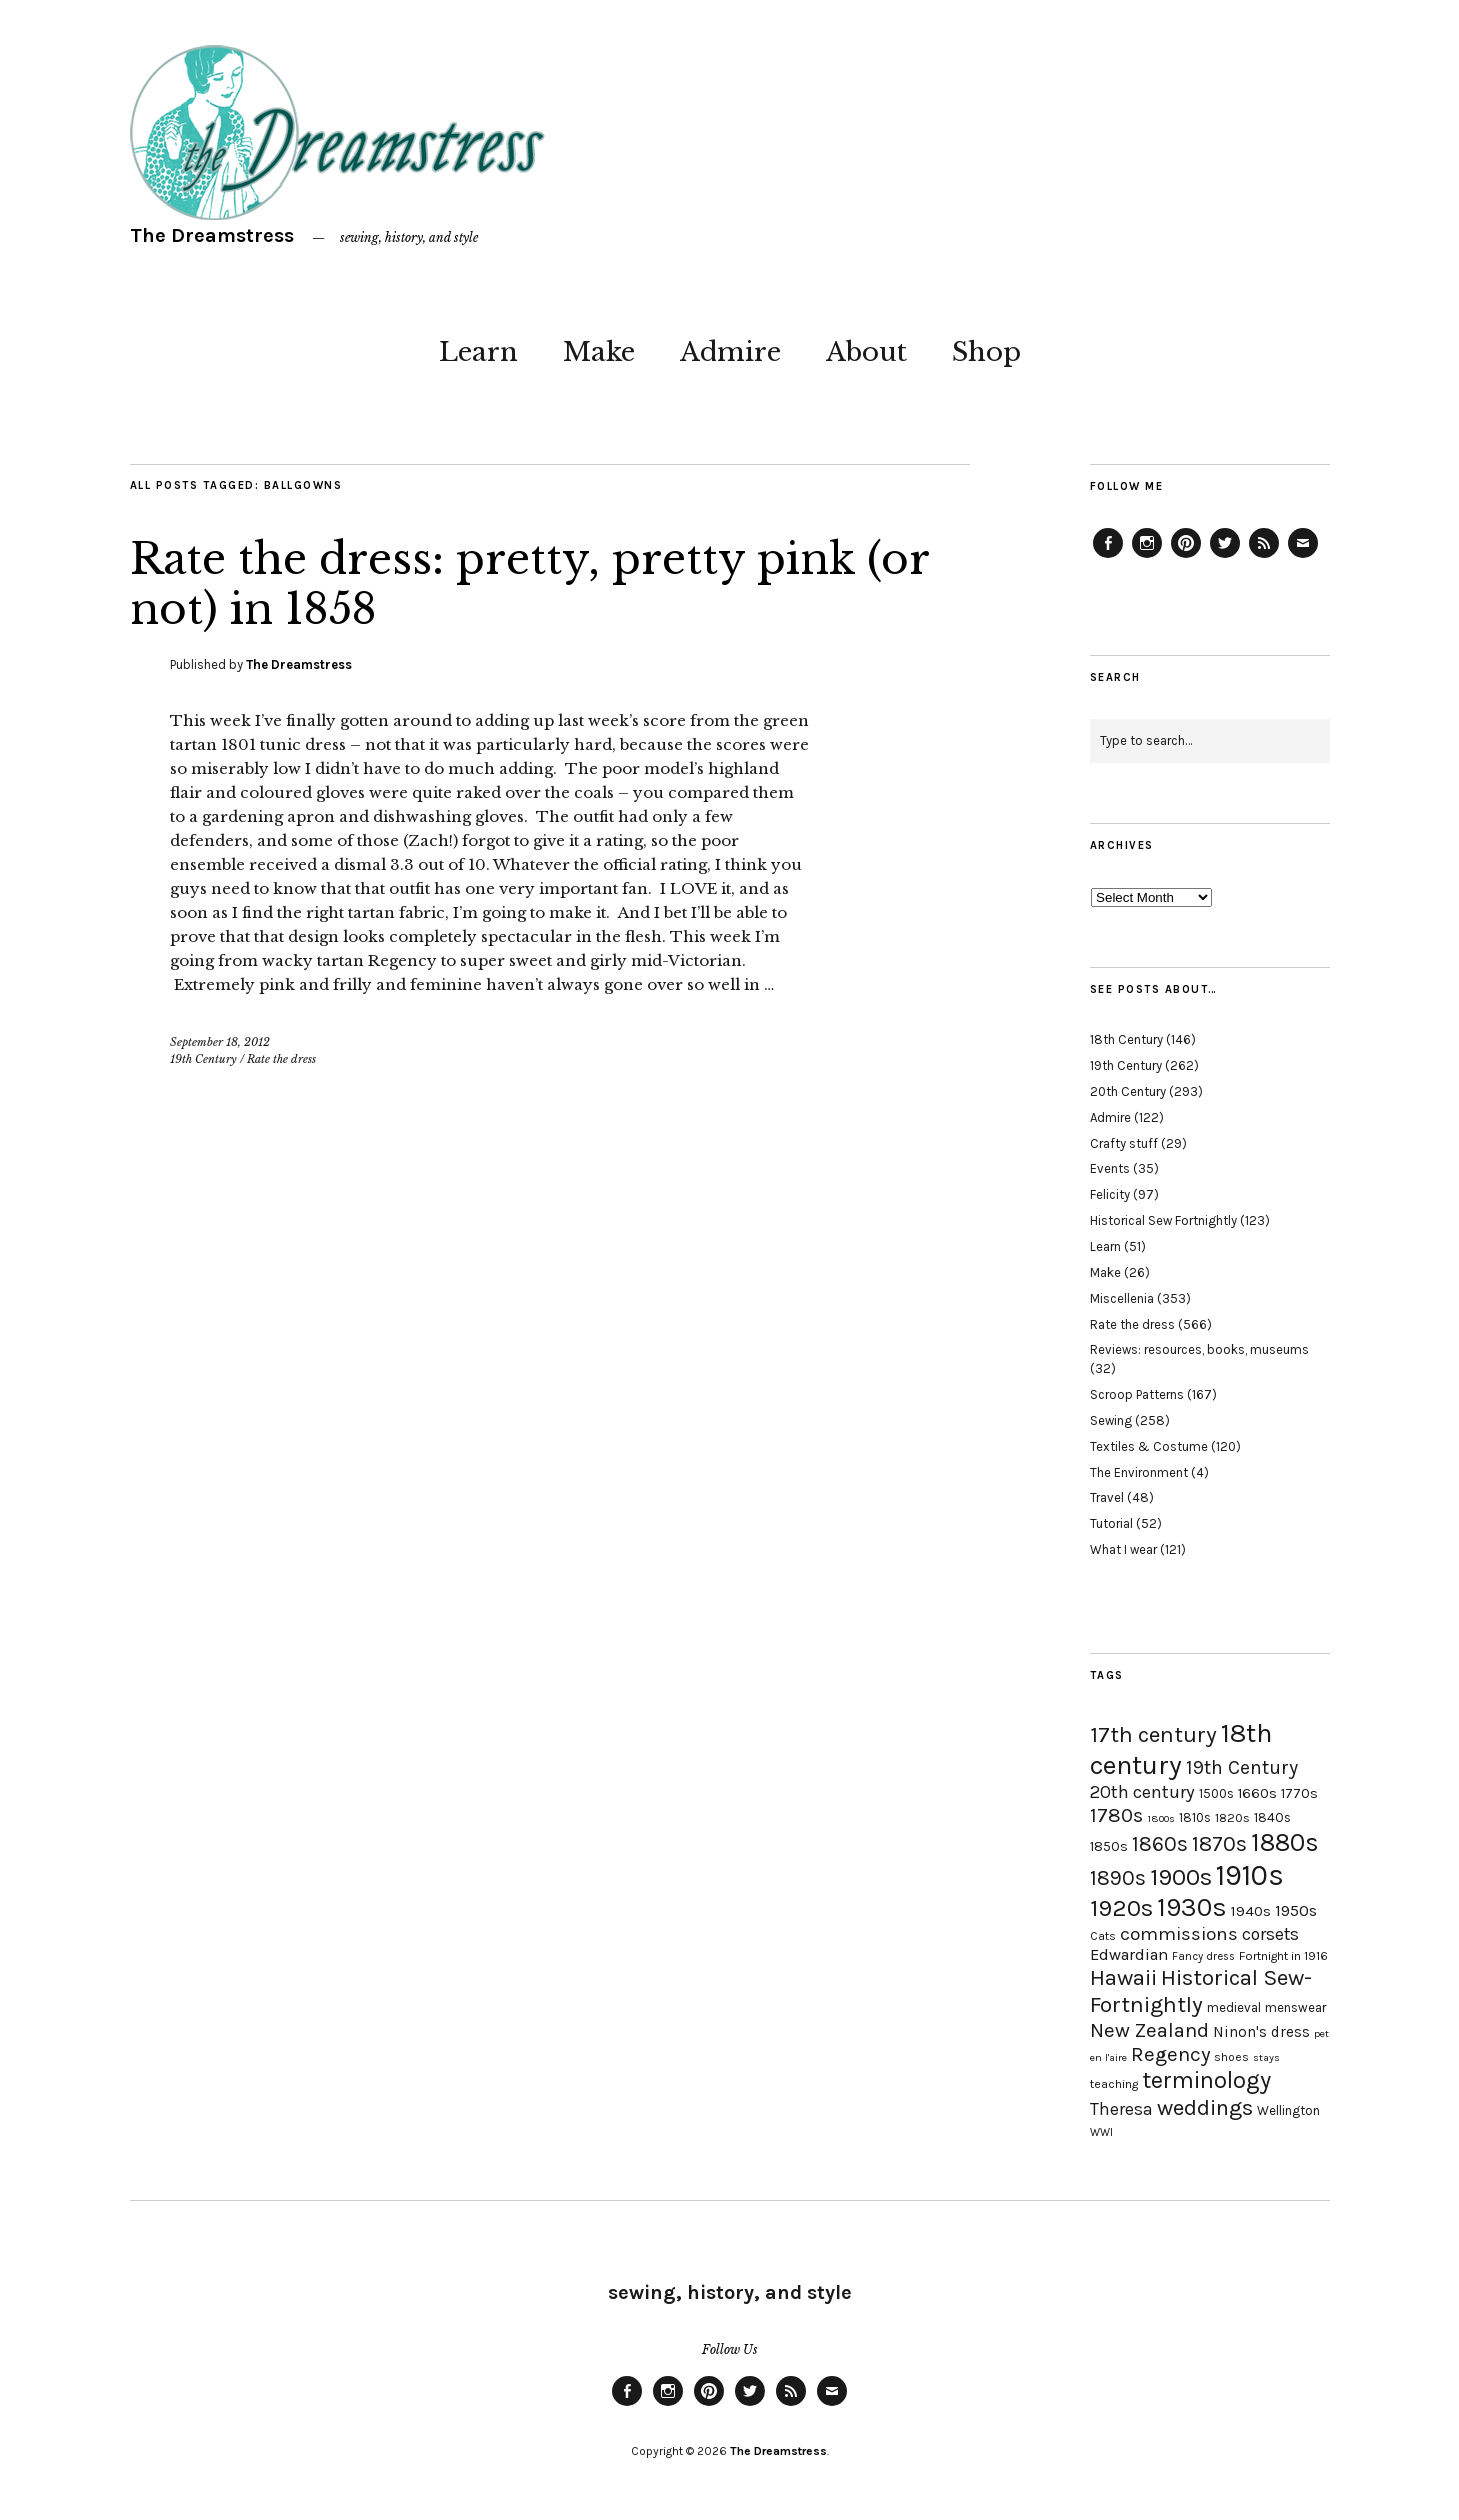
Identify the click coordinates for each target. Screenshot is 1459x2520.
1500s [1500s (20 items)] (1216, 1793)
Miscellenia (1122, 1298)
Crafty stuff (1124, 1143)
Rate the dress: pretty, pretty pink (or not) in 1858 (529, 584)
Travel (1107, 1497)
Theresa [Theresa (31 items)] (1121, 2109)
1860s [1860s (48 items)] (1160, 1844)
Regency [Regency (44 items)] (1170, 2054)
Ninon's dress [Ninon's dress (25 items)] (1261, 2032)
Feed (1264, 557)
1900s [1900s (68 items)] (1181, 1877)
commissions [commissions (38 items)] (1179, 1934)
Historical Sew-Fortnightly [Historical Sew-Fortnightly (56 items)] (1201, 1991)
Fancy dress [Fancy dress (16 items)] (1203, 1956)
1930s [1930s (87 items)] (1192, 1907)
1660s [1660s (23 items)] (1257, 1793)
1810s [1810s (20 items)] (1195, 1817)
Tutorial (1111, 1523)
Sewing (1111, 1420)
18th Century (1126, 1039)
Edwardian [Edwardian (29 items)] (1129, 1954)
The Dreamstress (212, 235)
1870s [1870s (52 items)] (1219, 1843)
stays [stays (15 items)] (1266, 2057)
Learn (478, 352)
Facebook (1108, 557)
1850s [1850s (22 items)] (1109, 1846)
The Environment (1139, 1472)
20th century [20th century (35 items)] (1142, 1792)
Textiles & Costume (1149, 1446)
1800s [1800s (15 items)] (1161, 1818)
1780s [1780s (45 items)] (1116, 1815)
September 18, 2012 (220, 1042)
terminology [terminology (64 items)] (1206, 2080)
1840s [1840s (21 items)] (1272, 1817)
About (866, 352)
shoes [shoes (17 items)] (1231, 2057)
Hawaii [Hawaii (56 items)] (1123, 1977)
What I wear (1123, 1549)
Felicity (1110, 1194)
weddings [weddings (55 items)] (1205, 2107)
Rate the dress (281, 1059)
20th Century (1128, 1091)
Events (1110, 1168)
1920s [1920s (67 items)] (1121, 1908)
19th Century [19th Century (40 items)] (1242, 1767)
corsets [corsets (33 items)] (1270, 1934)
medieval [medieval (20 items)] (1234, 2007)
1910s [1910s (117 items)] (1250, 1875)
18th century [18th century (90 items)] (1181, 1749)
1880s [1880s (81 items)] (1285, 1842)
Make (599, 352)
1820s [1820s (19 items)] (1232, 1817)
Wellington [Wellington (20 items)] (1288, 2110)
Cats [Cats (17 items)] (1103, 1936)
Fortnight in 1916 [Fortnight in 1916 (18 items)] (1283, 1956)
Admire (730, 352)
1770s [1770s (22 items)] (1299, 1793)
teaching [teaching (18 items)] (1114, 2084)
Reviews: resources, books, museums (1199, 1349)
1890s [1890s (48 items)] (1118, 1878)
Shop (986, 352)
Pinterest (1186, 557)
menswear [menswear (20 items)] (1295, 2007)
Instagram (1147, 557)
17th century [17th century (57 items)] (1153, 1734)
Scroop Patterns (1137, 1394)
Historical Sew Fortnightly (1163, 1220)
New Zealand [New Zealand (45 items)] (1149, 2030)
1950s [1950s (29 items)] (1296, 1910)
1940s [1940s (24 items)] (1251, 1911)
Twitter (1225, 557)
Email (1303, 557)
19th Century (203, 1059)
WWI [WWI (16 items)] (1101, 2132)
